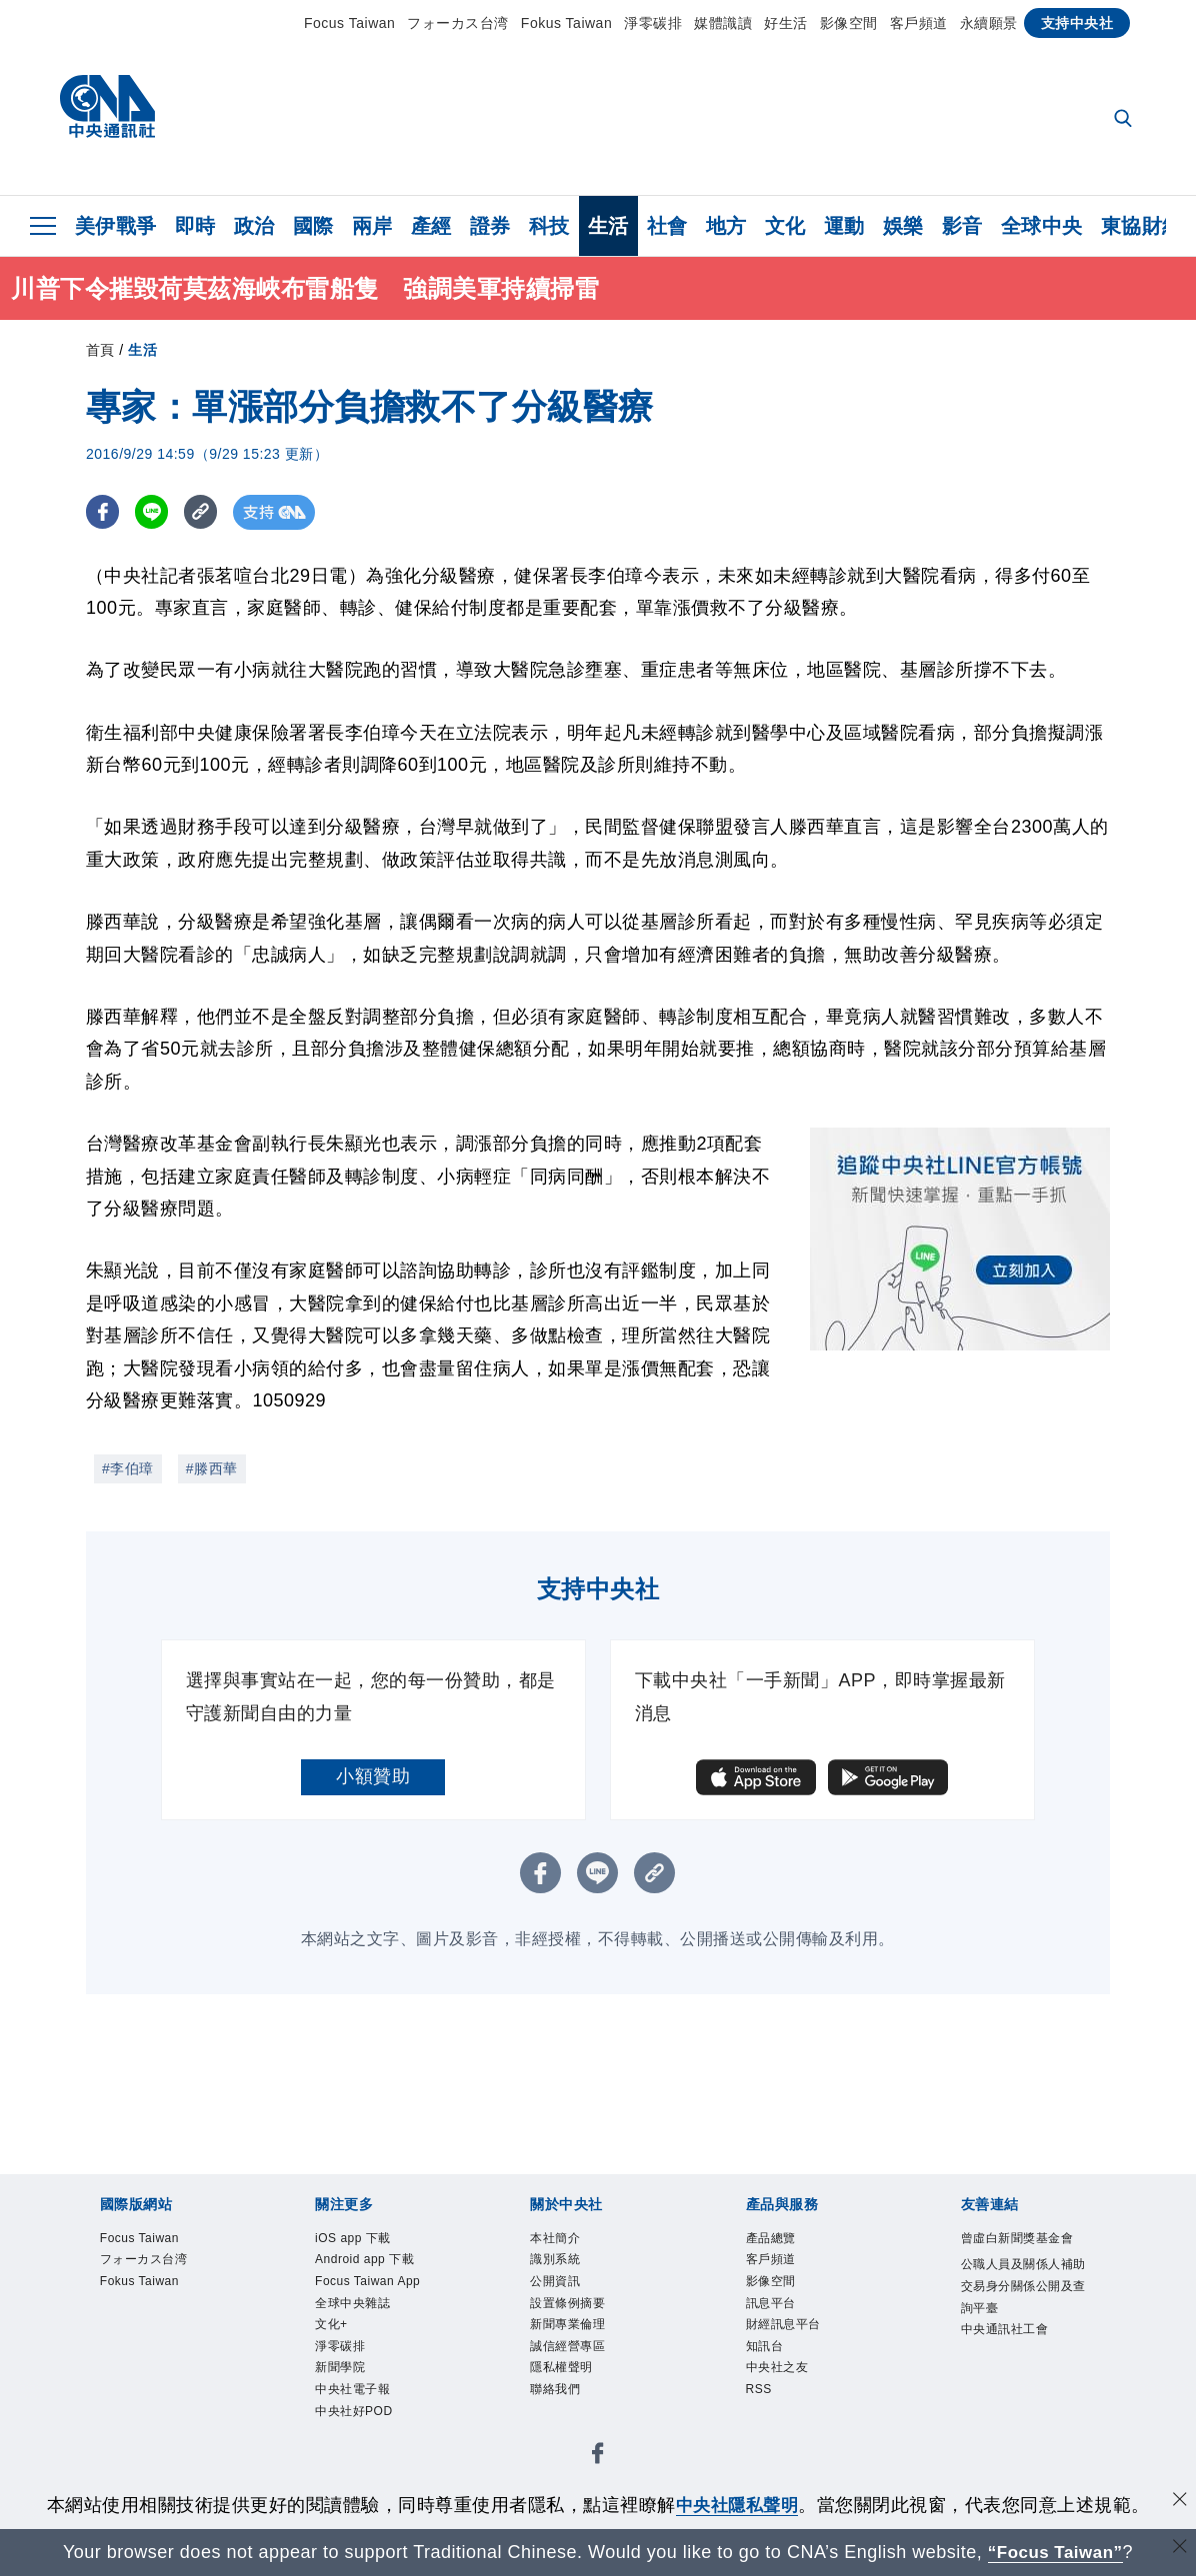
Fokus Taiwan (566, 23)
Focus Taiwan (349, 23)
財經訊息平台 (801, 2349)
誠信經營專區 (585, 2376)
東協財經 (1142, 226)
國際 (313, 226)
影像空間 (849, 23)
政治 (254, 226)
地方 (726, 226)
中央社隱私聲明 (737, 2505)
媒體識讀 (723, 23)
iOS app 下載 (370, 2241)
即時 (195, 226)
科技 (549, 226)
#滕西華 (212, 1468)
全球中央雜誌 (370, 2376)
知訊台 (774, 2376)
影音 (962, 226)
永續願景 (989, 23)
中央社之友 (792, 2403)
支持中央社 (1077, 23)
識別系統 (567, 2268)
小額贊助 (373, 1776)
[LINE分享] (154, 512)
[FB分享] (103, 512)
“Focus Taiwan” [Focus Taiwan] (1055, 2552)
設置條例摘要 (585, 2322)
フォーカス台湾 (458, 23)
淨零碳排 (653, 23)
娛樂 (903, 226)
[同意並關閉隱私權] (1179, 2502)
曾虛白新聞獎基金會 (1026, 2254)
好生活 (786, 23)
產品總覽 (783, 2241)
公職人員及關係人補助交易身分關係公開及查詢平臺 (1026, 2335)
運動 (844, 226)
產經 (431, 226)
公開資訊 (567, 2295)
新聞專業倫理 (585, 2349)
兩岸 (372, 226)
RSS (765, 2430)
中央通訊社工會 (1026, 2403)
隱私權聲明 (576, 2403)
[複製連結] (205, 512)
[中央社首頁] (107, 111)
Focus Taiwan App (373, 2335)
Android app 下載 (378, 2281)
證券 (490, 226)
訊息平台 (783, 2322)
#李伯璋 (128, 1468)
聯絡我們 (567, 2430)
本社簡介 (567, 2241)
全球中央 (1042, 226)
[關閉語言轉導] (1179, 2549)
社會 (667, 226)
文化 (785, 226)
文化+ (339, 2403)
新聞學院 (352, 2457)
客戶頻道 (919, 23)
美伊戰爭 (116, 226)
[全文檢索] (1125, 120)
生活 (608, 226)
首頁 (100, 350)
